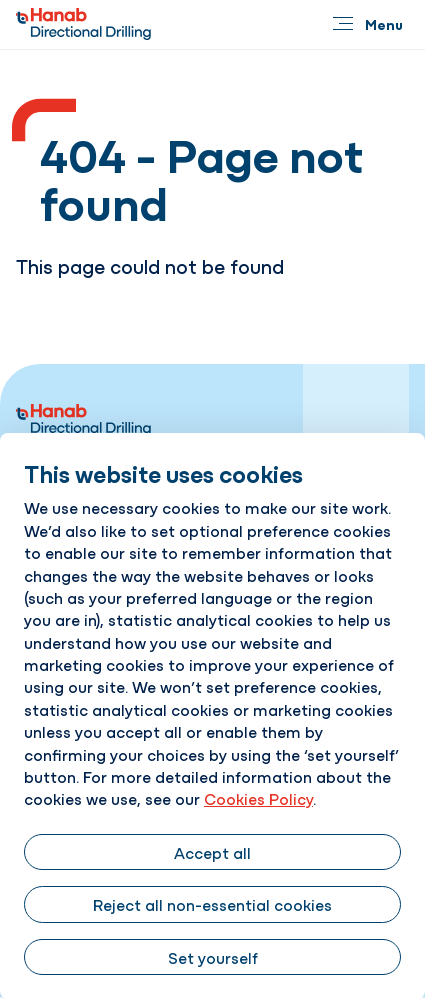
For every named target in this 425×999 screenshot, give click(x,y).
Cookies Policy (258, 798)
